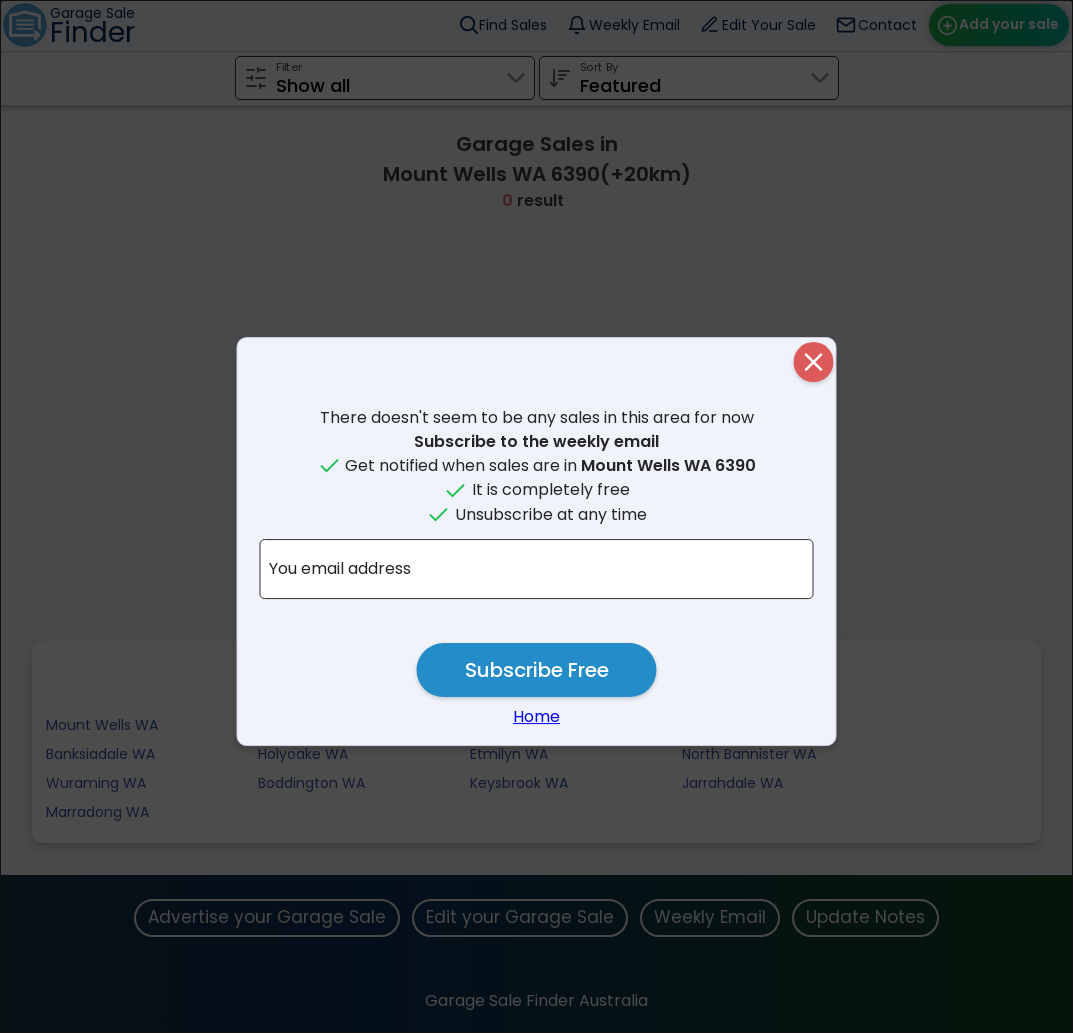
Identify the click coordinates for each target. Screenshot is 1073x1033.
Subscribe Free (537, 670)
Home (536, 716)
